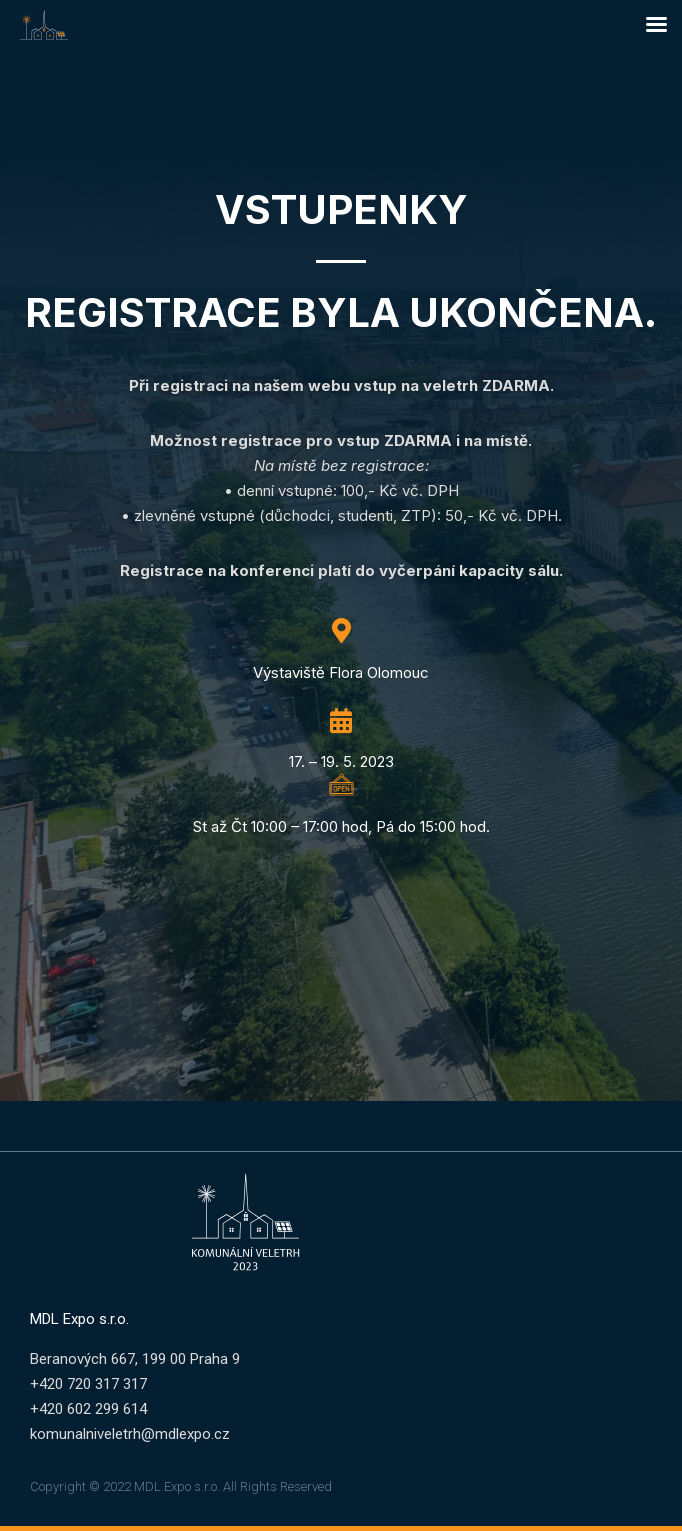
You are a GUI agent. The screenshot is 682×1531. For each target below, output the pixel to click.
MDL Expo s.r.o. (79, 1319)
